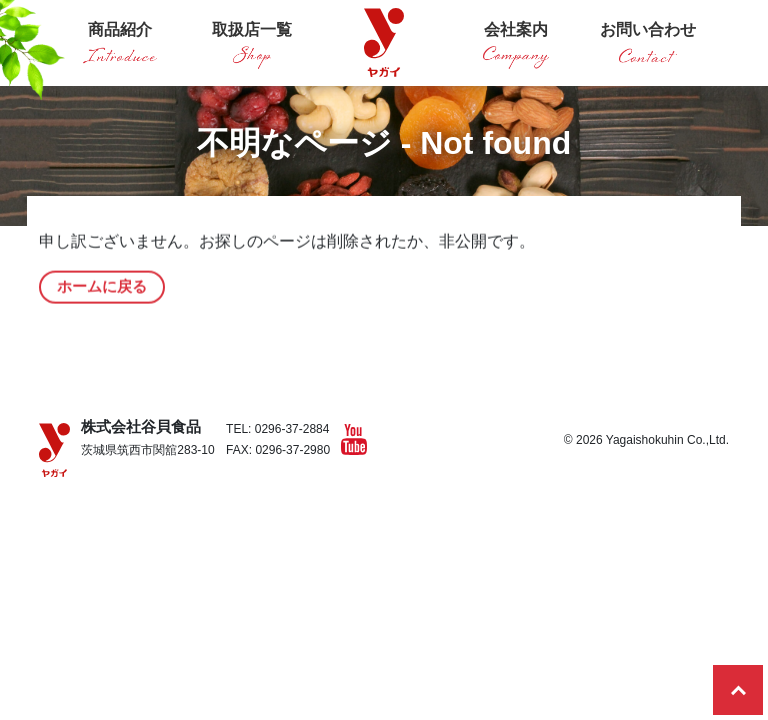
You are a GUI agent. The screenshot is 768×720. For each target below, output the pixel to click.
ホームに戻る (102, 292)
